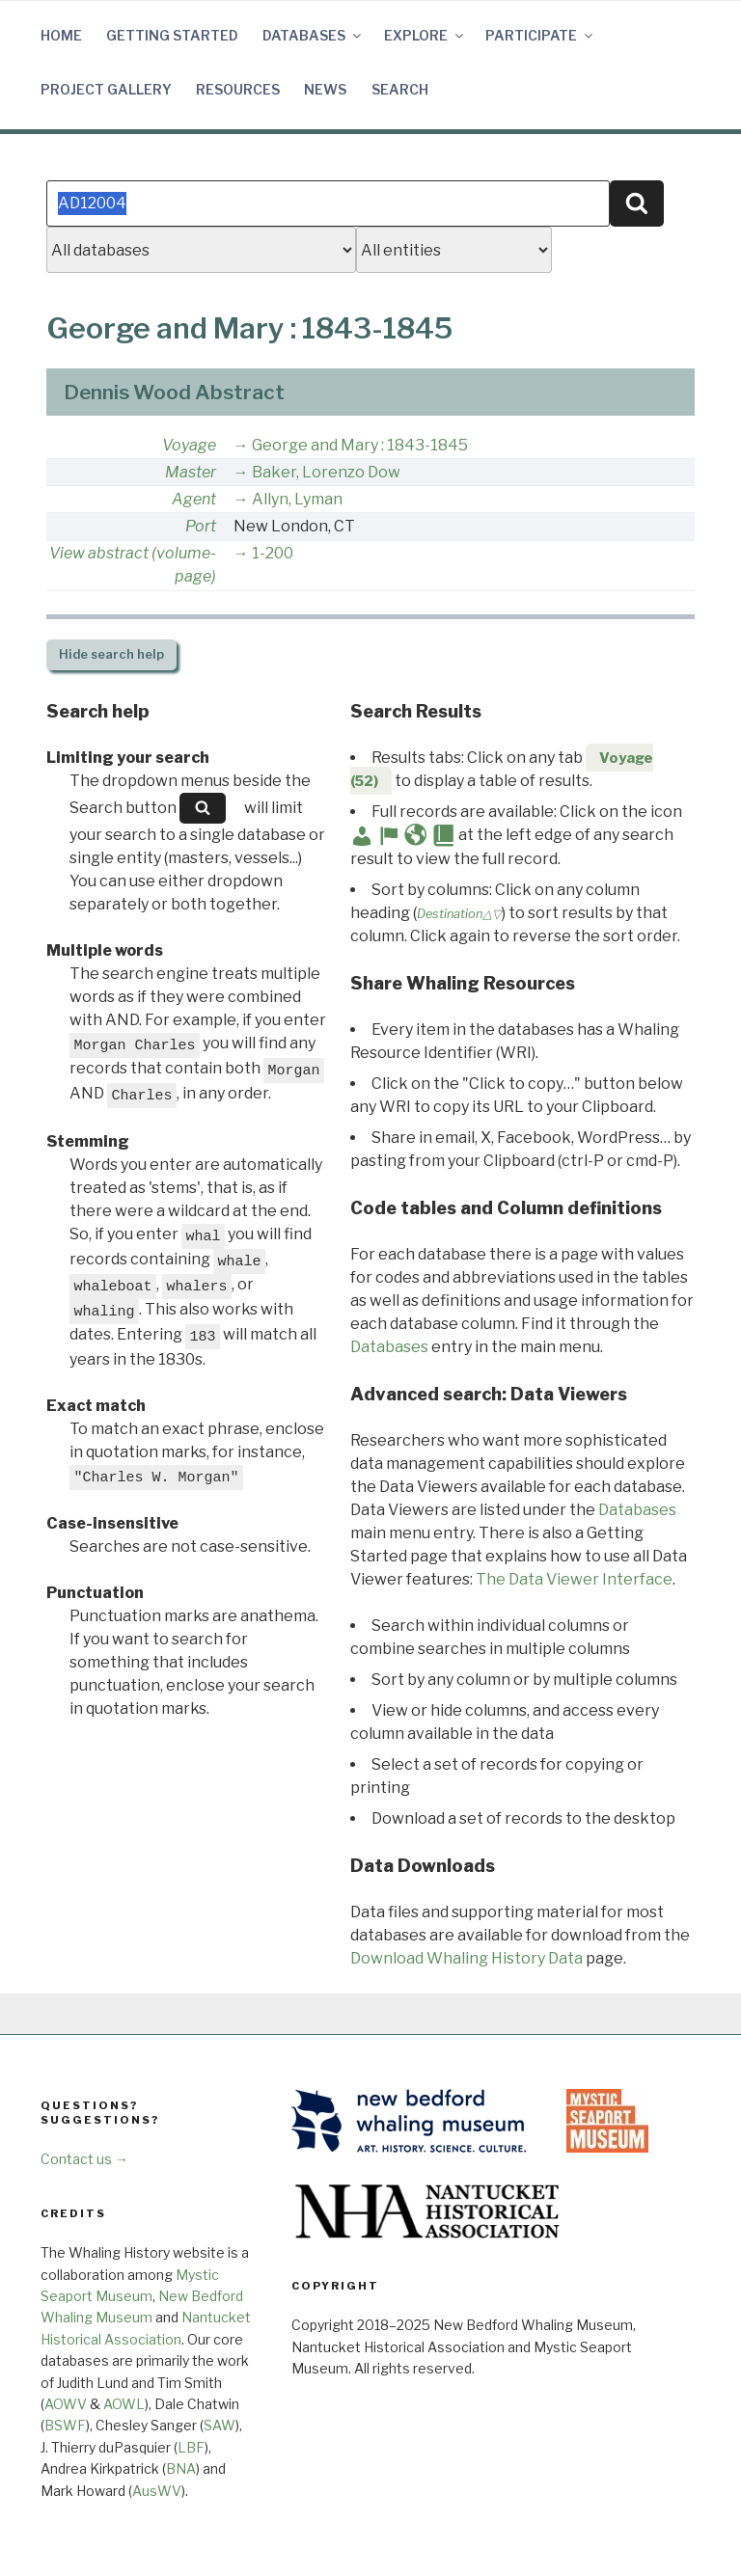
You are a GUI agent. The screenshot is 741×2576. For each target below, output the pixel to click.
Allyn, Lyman (297, 499)
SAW (219, 2425)
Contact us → (84, 2159)
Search (399, 89)
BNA (181, 2468)
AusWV (156, 2490)
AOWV (65, 2404)
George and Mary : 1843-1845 (360, 445)
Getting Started (172, 35)
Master (190, 472)
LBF (191, 2447)
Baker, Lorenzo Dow (326, 472)
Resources (238, 89)
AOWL (124, 2404)
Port (200, 526)
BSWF (65, 2425)
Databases (313, 35)
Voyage (189, 445)
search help (111, 654)
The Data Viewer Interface (574, 1579)
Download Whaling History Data (466, 1958)
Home (61, 35)
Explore (425, 35)
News (325, 89)
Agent (194, 499)
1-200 (272, 553)
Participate (540, 35)
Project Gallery (106, 89)
